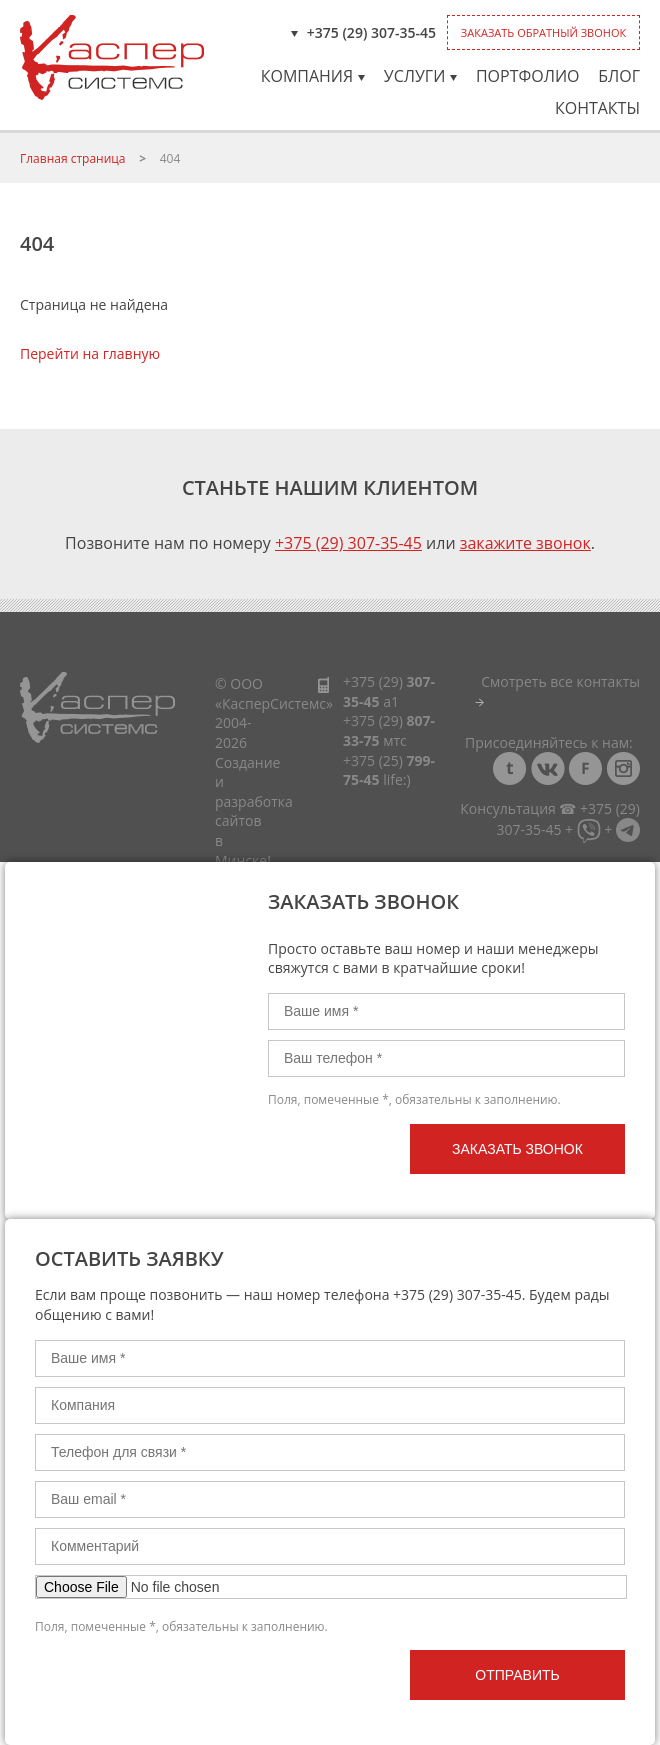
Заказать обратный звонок (543, 32)
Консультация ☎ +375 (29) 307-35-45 (550, 818)
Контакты (597, 108)
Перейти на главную (90, 353)
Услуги (421, 76)
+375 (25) (389, 770)
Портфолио (528, 76)
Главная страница (73, 158)
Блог (619, 76)
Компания (313, 76)
